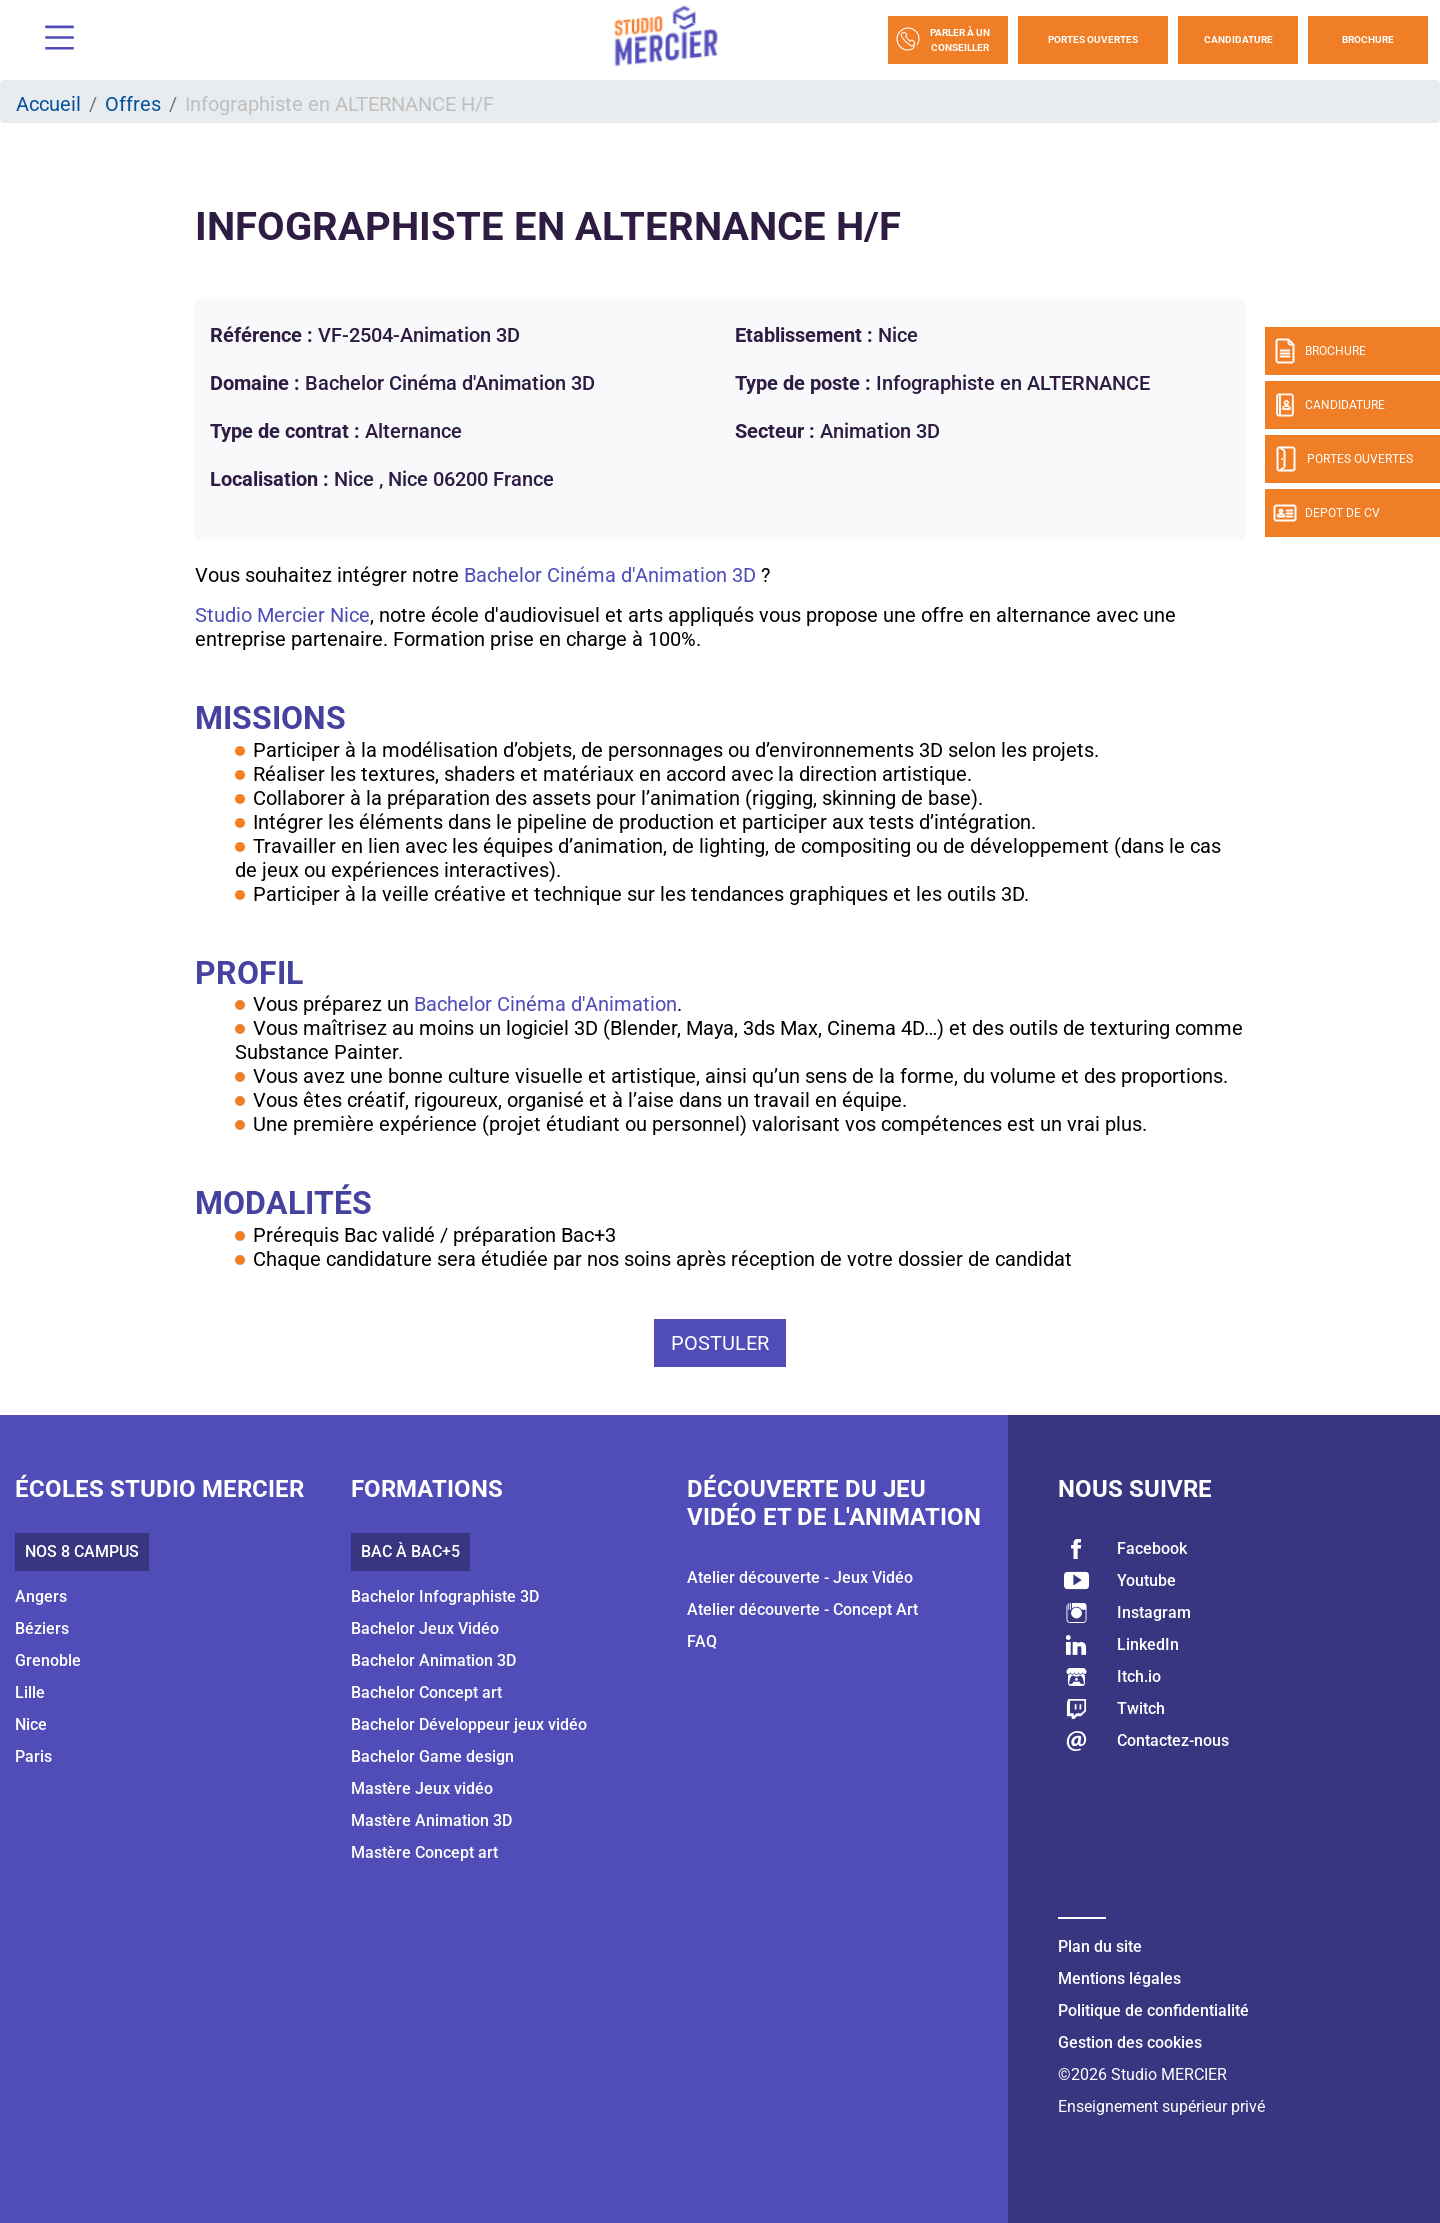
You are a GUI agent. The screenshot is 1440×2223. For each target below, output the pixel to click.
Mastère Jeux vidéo (422, 1788)
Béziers (42, 1628)
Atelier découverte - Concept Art (802, 1609)
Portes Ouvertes (1093, 39)
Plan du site (1100, 1946)
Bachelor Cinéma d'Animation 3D (607, 575)
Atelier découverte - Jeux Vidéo (800, 1577)
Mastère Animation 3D (431, 1820)
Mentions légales (1119, 1978)
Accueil (48, 104)
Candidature (1238, 39)
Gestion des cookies (1130, 2042)
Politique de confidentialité (1153, 2010)
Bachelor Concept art (426, 1692)
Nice (31, 1724)
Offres (133, 104)
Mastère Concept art (424, 1852)
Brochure (1368, 39)
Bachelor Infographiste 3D (445, 1596)
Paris (33, 1756)
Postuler (720, 1343)
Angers (41, 1596)
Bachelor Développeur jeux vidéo (469, 1724)
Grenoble (48, 1660)
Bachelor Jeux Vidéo (425, 1628)
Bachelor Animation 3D (433, 1660)
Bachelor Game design (432, 1756)
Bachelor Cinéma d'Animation (545, 1004)
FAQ (702, 1641)
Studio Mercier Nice (282, 615)
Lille (30, 1692)
